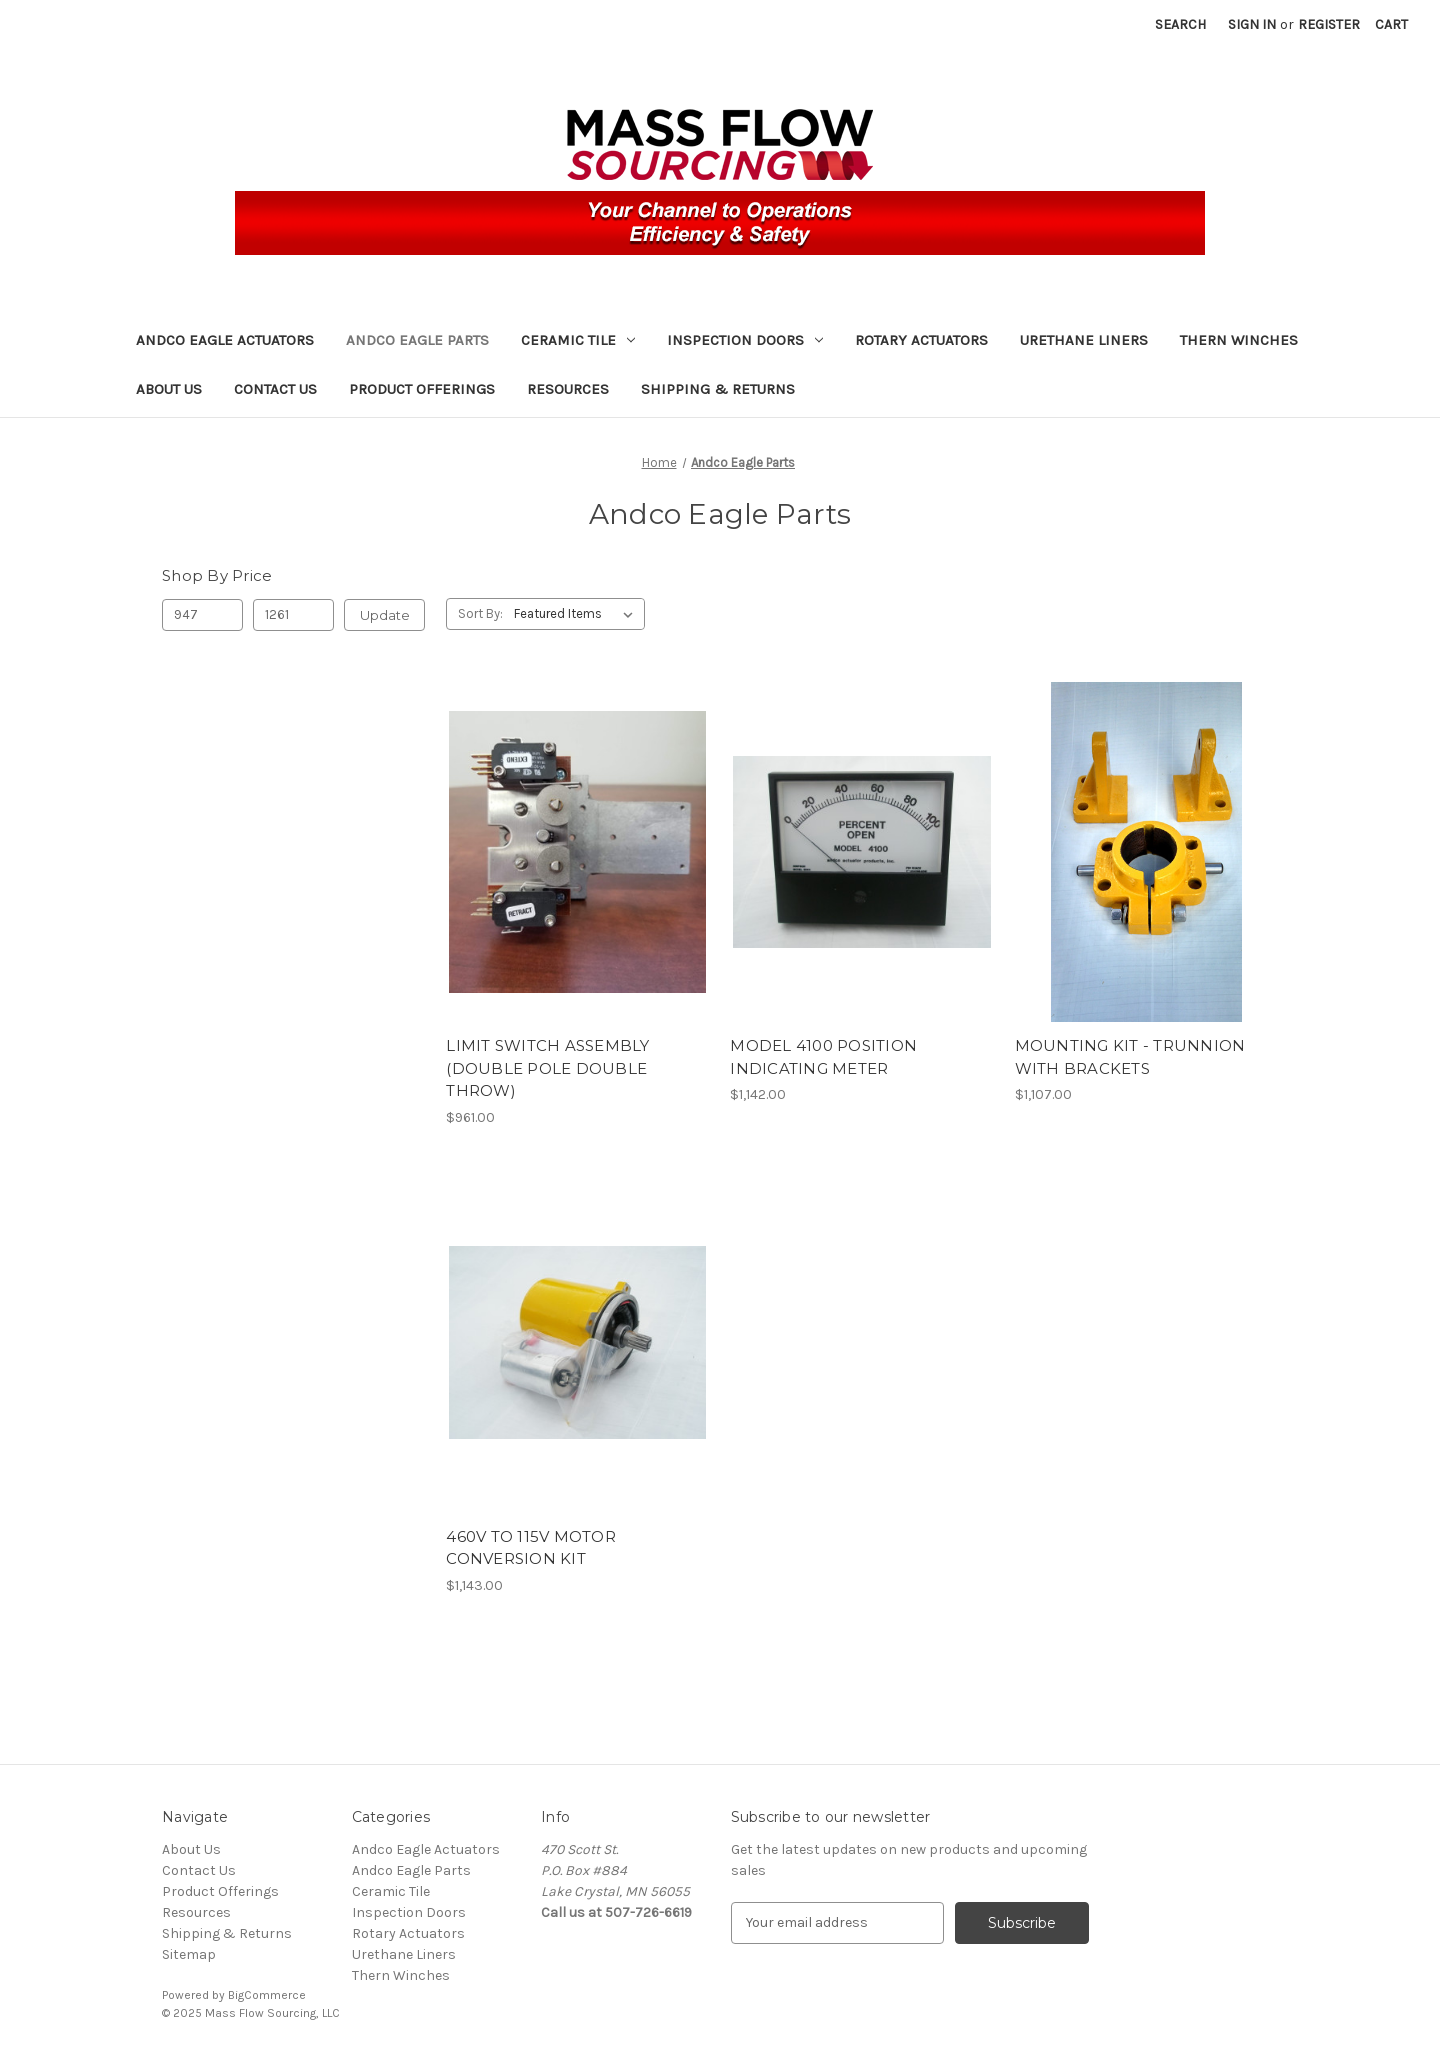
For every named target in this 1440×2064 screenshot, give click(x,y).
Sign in (1252, 24)
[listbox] (577, 614)
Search (1180, 24)
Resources (568, 389)
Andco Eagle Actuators (225, 340)
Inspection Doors (745, 340)
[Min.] (202, 615)
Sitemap (189, 1954)
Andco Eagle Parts (417, 340)
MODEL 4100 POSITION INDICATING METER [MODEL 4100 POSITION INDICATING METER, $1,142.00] (823, 1057)
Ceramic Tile (578, 340)
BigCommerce (267, 1995)
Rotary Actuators (921, 340)
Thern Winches (1239, 340)
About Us (169, 389)
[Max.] (293, 615)
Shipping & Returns (718, 389)
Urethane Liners (1084, 340)
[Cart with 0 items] (1391, 24)
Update (385, 615)
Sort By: (480, 613)
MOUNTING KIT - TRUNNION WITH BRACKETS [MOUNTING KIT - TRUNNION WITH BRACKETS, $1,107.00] (1130, 1057)
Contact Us (275, 389)
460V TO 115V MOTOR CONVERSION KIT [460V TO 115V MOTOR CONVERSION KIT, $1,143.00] (531, 1548)
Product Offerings (422, 389)
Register (1329, 24)
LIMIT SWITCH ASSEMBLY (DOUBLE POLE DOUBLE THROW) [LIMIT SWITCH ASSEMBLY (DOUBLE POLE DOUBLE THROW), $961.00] (547, 1068)
